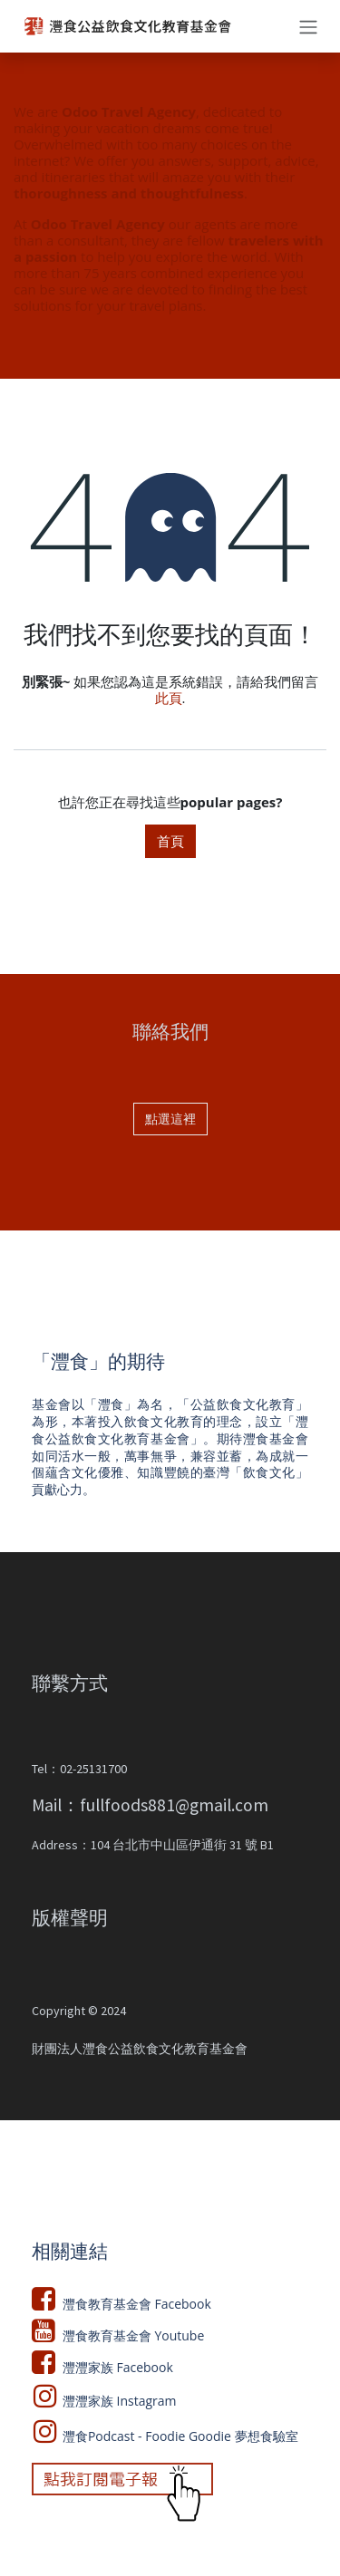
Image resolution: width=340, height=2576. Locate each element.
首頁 (170, 841)
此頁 (168, 698)
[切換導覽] (308, 26)
